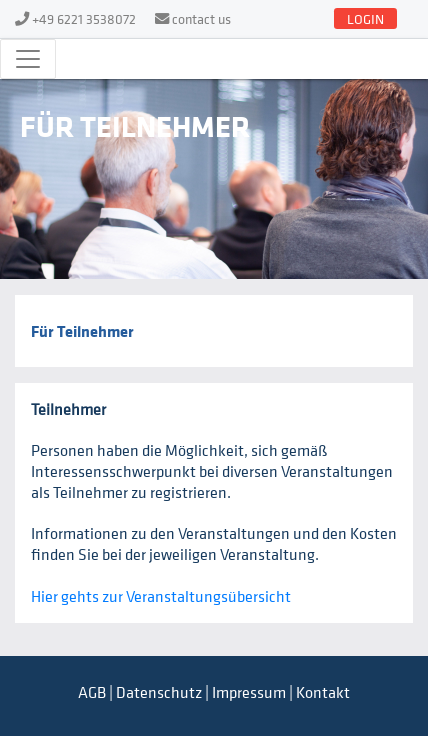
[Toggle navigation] (28, 59)
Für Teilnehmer (82, 331)
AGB (92, 692)
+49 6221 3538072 (84, 18)
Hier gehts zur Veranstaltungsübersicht (161, 596)
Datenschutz (159, 692)
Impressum (249, 692)
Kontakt (323, 692)
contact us (201, 18)
